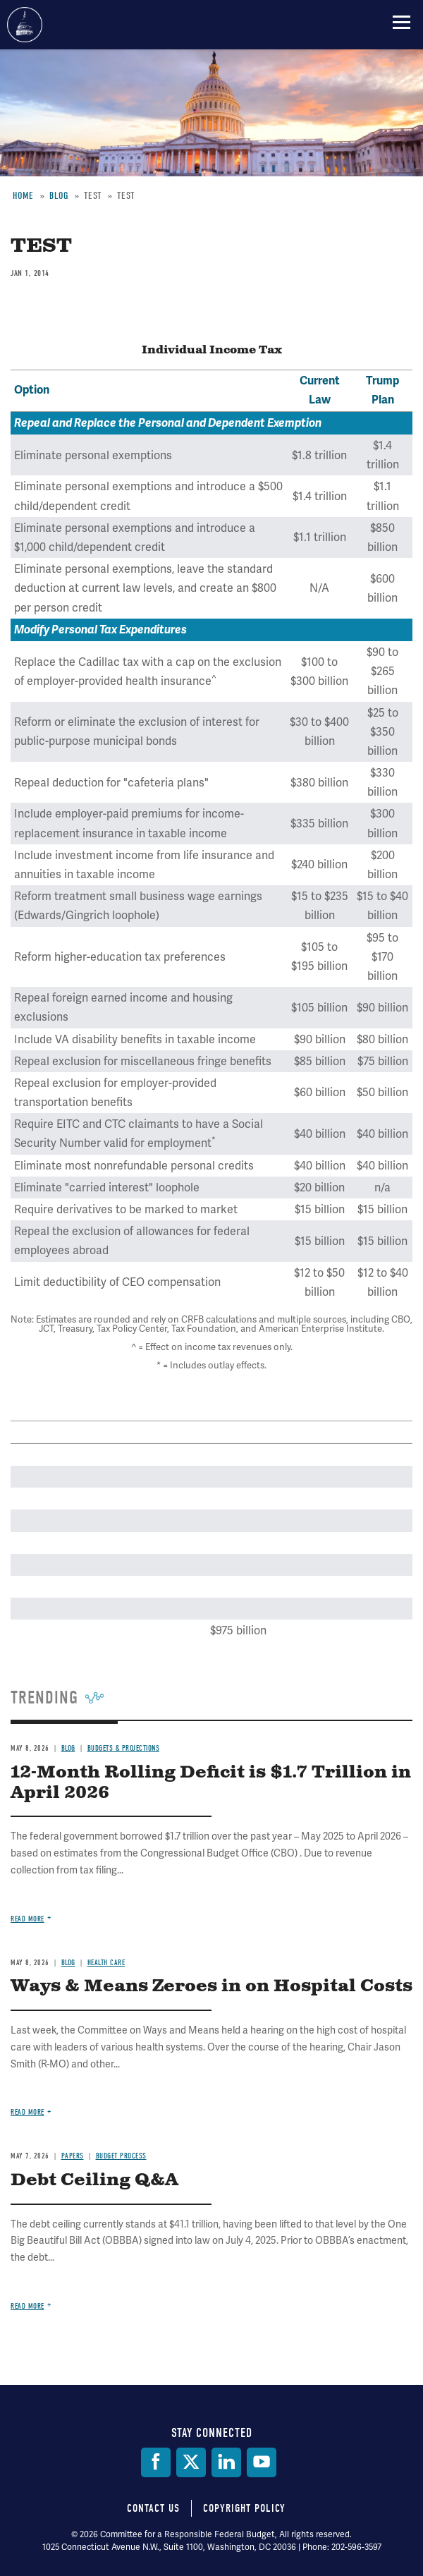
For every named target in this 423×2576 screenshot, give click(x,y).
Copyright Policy (244, 2508)
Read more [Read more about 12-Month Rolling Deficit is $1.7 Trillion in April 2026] (27, 1919)
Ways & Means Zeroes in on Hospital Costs (211, 1986)
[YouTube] (261, 2462)
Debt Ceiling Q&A (94, 2180)
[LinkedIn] (226, 2462)
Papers (72, 2156)
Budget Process (121, 2156)
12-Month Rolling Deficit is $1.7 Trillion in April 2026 (211, 1782)
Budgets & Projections (123, 1748)
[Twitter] (191, 2462)
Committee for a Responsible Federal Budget (24, 24)
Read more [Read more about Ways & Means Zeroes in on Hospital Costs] (27, 2112)
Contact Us (153, 2508)
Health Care (106, 1962)
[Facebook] (156, 2462)
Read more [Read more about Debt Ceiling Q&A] (27, 2306)
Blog (68, 1748)
